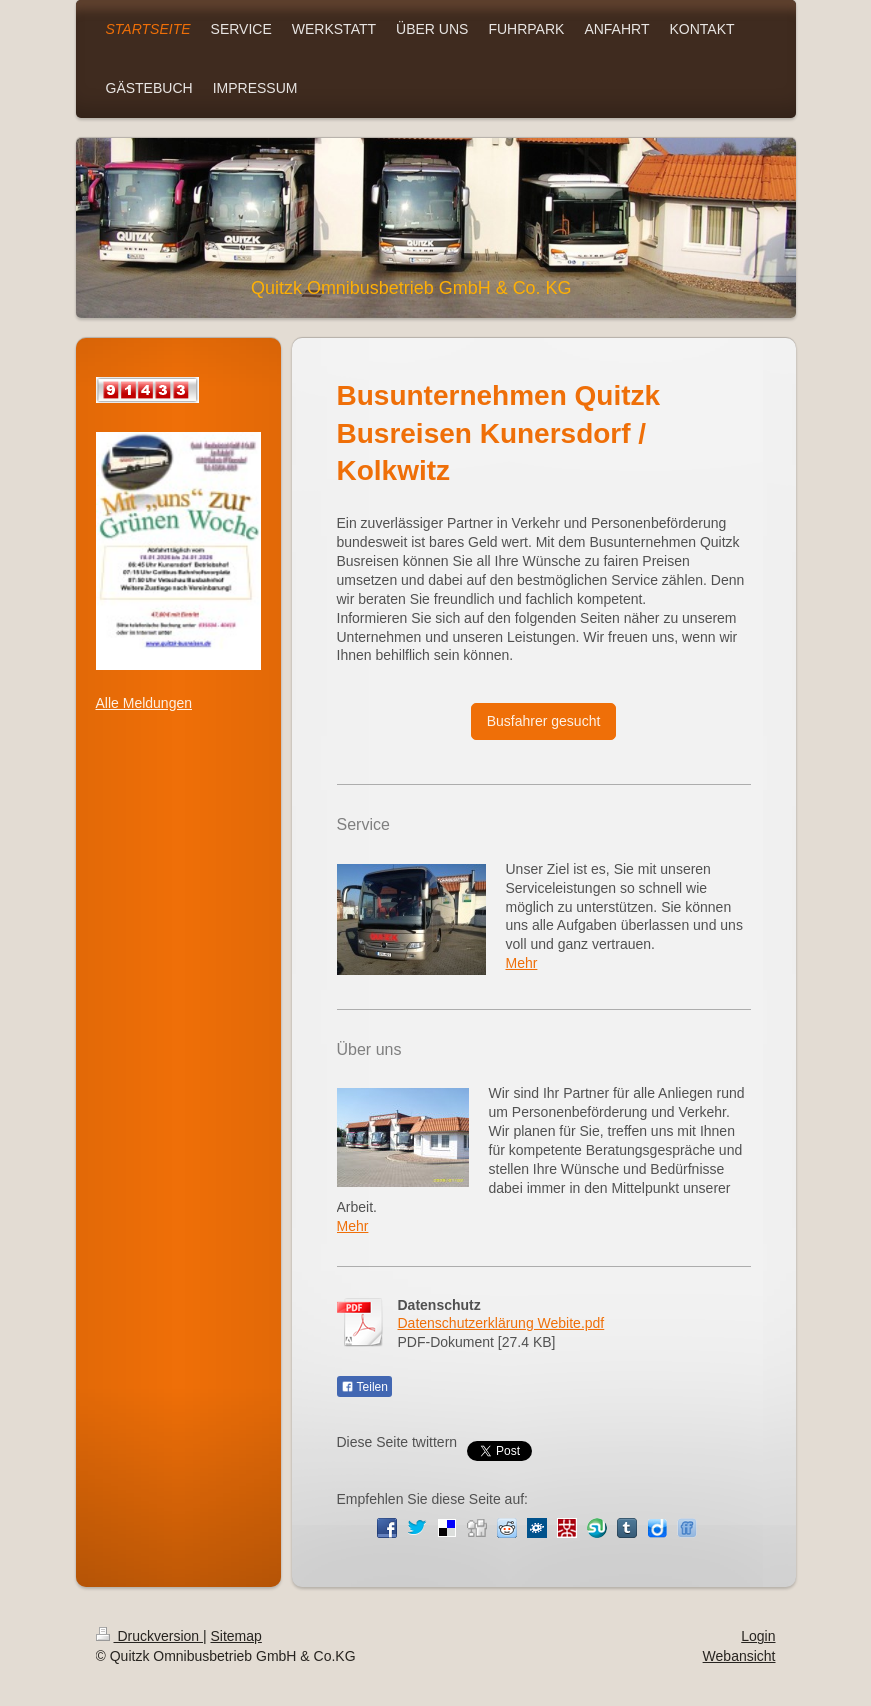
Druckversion (149, 1636)
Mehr (522, 963)
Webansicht (739, 1656)
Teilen (364, 1387)
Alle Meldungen (144, 703)
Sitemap (236, 1636)
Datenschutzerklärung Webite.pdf (501, 1323)
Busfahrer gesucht (544, 721)
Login (758, 1636)
